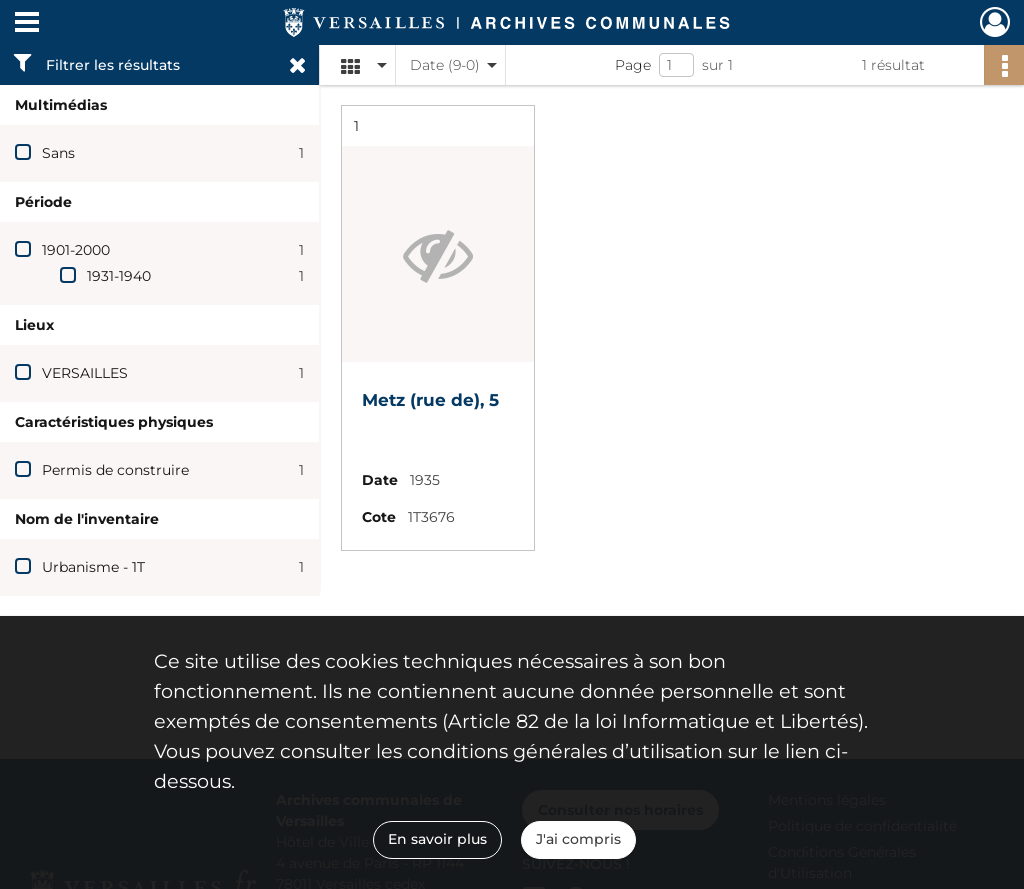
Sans (58, 153)
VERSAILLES (85, 373)
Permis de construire (115, 470)
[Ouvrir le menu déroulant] (27, 24)
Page (633, 65)
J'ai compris (578, 839)
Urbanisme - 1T (93, 567)
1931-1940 (119, 276)
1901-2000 (76, 250)
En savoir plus (437, 839)
